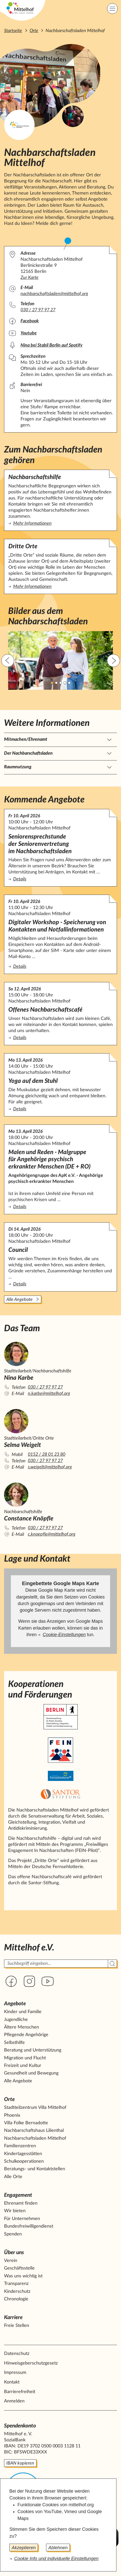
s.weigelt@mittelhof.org (50, 1467)
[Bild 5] (69, 682)
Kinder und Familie (23, 2012)
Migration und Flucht (25, 2058)
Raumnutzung (17, 767)
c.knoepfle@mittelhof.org (51, 1534)
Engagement (18, 2195)
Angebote (15, 2003)
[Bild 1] (52, 682)
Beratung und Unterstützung (32, 2050)
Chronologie (16, 2299)
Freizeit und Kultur (22, 2065)
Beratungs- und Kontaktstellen (34, 2169)
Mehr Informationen (32, 523)
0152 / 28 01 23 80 (46, 1454)
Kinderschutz (17, 2291)
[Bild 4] (65, 682)
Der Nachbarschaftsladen (28, 753)
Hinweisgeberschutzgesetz (31, 2363)
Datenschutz (16, 2353)
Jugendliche (16, 2019)
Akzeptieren (24, 2547)
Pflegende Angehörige (26, 2035)
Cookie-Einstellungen (64, 1634)
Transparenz (16, 2283)
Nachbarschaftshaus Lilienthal (34, 2130)
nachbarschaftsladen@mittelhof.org (54, 294)
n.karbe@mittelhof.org (49, 1393)
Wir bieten (15, 2211)
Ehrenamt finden (20, 2203)
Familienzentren (20, 2146)
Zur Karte (29, 277)
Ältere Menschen (21, 2027)
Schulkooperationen (24, 2161)
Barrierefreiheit (19, 2392)
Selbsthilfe (14, 2042)
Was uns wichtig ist (23, 2276)
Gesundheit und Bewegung (31, 2073)
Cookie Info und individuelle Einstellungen (56, 2558)
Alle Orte (13, 2177)
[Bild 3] (60, 682)
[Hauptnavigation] (112, 8)
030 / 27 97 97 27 (38, 310)
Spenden (13, 2234)
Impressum (15, 2372)
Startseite (13, 31)
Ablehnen (58, 2547)
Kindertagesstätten (23, 2154)
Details (60, 878)
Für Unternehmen (22, 2218)
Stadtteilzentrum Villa (35, 2107)
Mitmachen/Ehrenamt (25, 739)
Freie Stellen (16, 2325)
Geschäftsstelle (19, 2268)
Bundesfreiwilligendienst (28, 2226)
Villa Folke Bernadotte (26, 2123)
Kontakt (11, 2382)
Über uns (14, 2252)
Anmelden (14, 2401)
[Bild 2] (56, 682)
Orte (34, 31)
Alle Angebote (22, 1299)
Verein (10, 2260)
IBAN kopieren (20, 2463)
